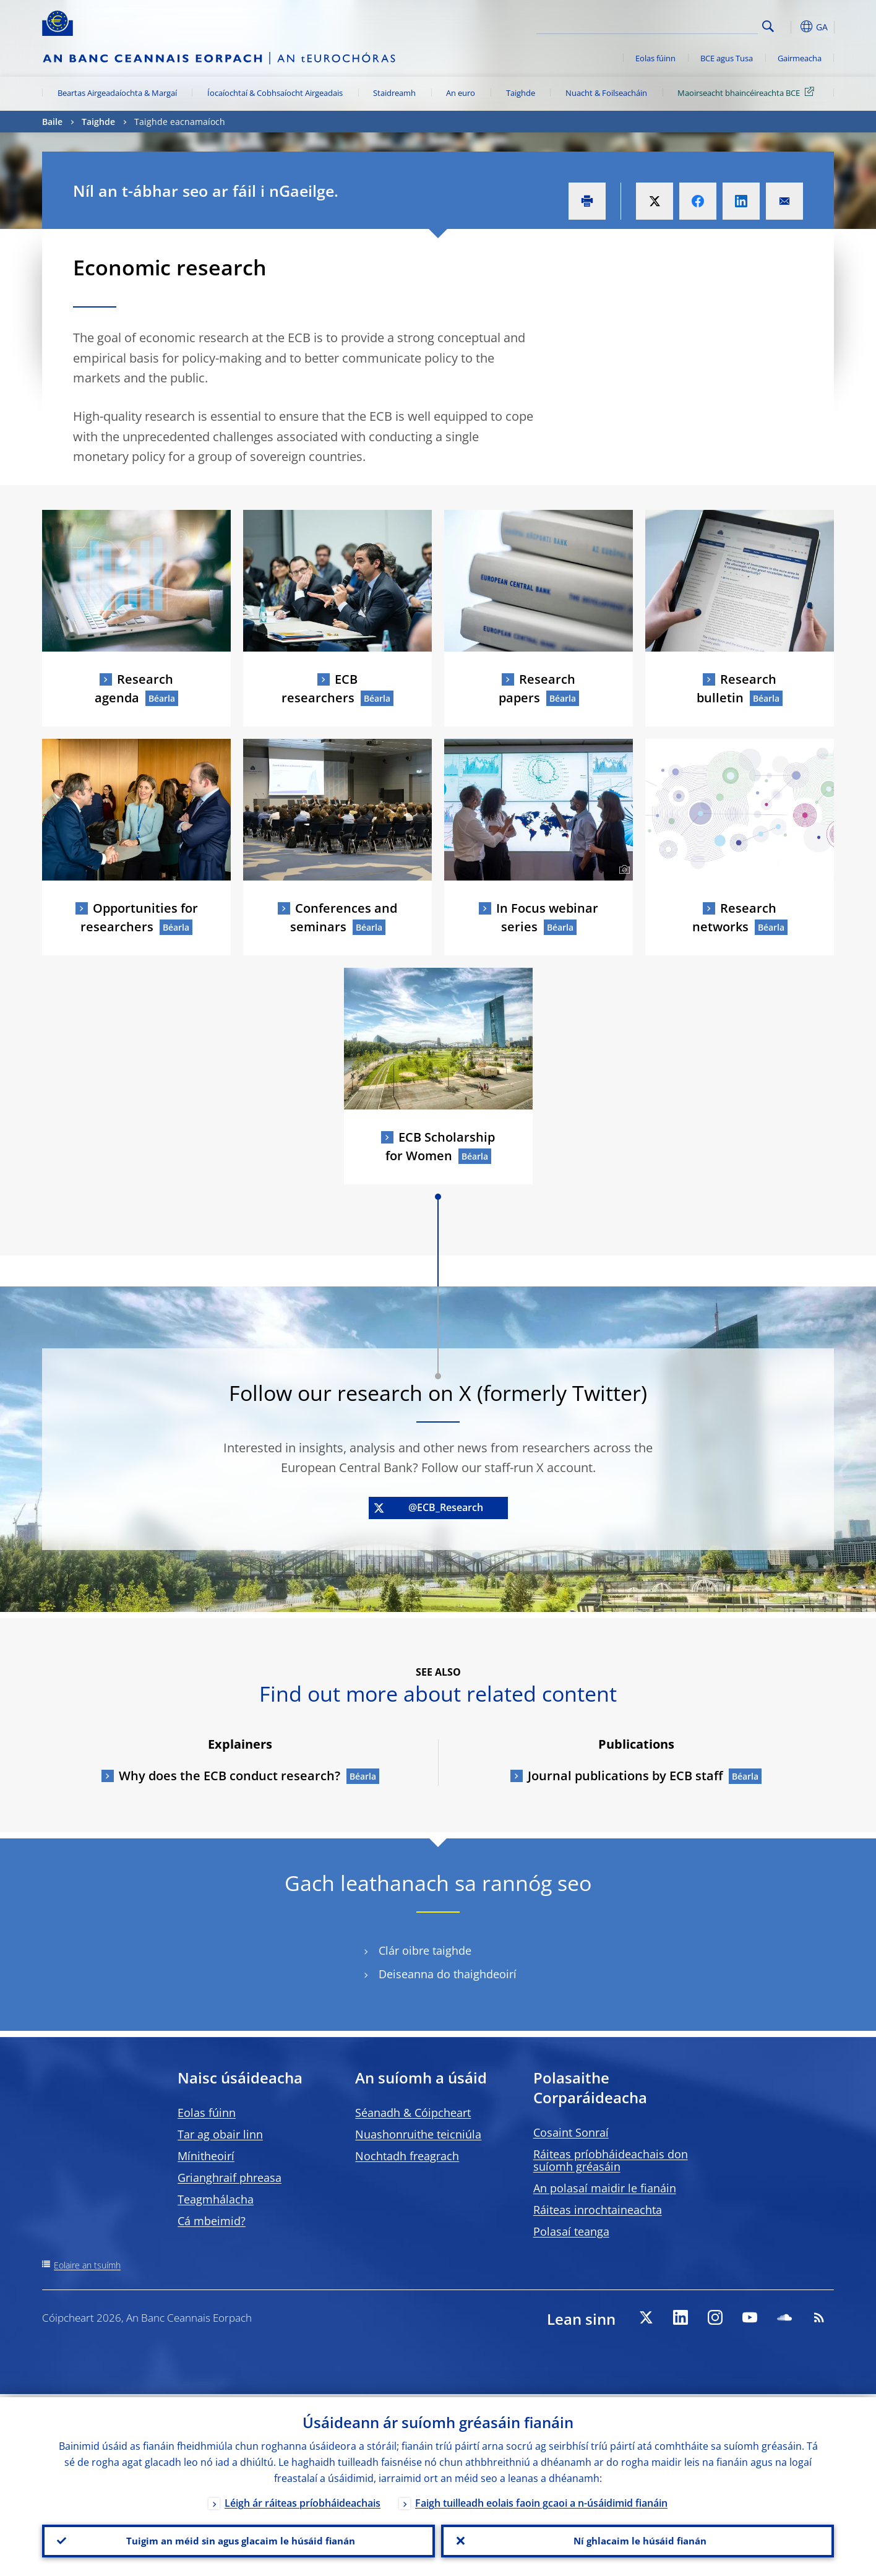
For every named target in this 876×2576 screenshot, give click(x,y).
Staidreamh (394, 92)
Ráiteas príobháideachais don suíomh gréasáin (610, 2160)
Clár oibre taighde (425, 1951)
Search (768, 26)
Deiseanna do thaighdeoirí (448, 1974)
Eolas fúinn (655, 58)
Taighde (520, 92)
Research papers (537, 688)
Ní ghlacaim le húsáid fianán (638, 2539)
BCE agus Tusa (726, 58)
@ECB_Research (428, 1507)
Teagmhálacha (216, 2199)
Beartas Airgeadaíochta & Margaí (117, 92)
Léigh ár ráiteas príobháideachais (302, 2500)
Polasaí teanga (571, 2231)
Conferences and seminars (344, 917)
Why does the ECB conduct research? (229, 1775)
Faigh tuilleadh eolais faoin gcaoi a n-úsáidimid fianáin (541, 2500)
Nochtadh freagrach (407, 2155)
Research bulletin (736, 688)
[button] (790, 26)
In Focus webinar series (547, 917)
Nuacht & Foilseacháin (606, 92)
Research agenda (134, 688)
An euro (460, 92)
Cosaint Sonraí (571, 2132)
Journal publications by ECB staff (625, 1775)
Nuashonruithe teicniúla (418, 2134)
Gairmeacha (800, 58)
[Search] (696, 24)
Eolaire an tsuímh (87, 2265)
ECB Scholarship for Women (440, 1146)
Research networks (734, 917)
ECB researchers (319, 688)
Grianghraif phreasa (229, 2177)
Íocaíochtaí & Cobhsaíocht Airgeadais (275, 92)
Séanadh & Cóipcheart (413, 2112)
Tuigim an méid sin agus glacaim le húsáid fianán (238, 2539)
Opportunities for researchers (139, 917)
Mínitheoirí (206, 2155)
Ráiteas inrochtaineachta (597, 2209)
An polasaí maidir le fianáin (604, 2188)
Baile (52, 121)
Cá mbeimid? (212, 2220)
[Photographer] (623, 870)
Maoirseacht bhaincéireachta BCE (747, 92)
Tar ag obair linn (220, 2134)
